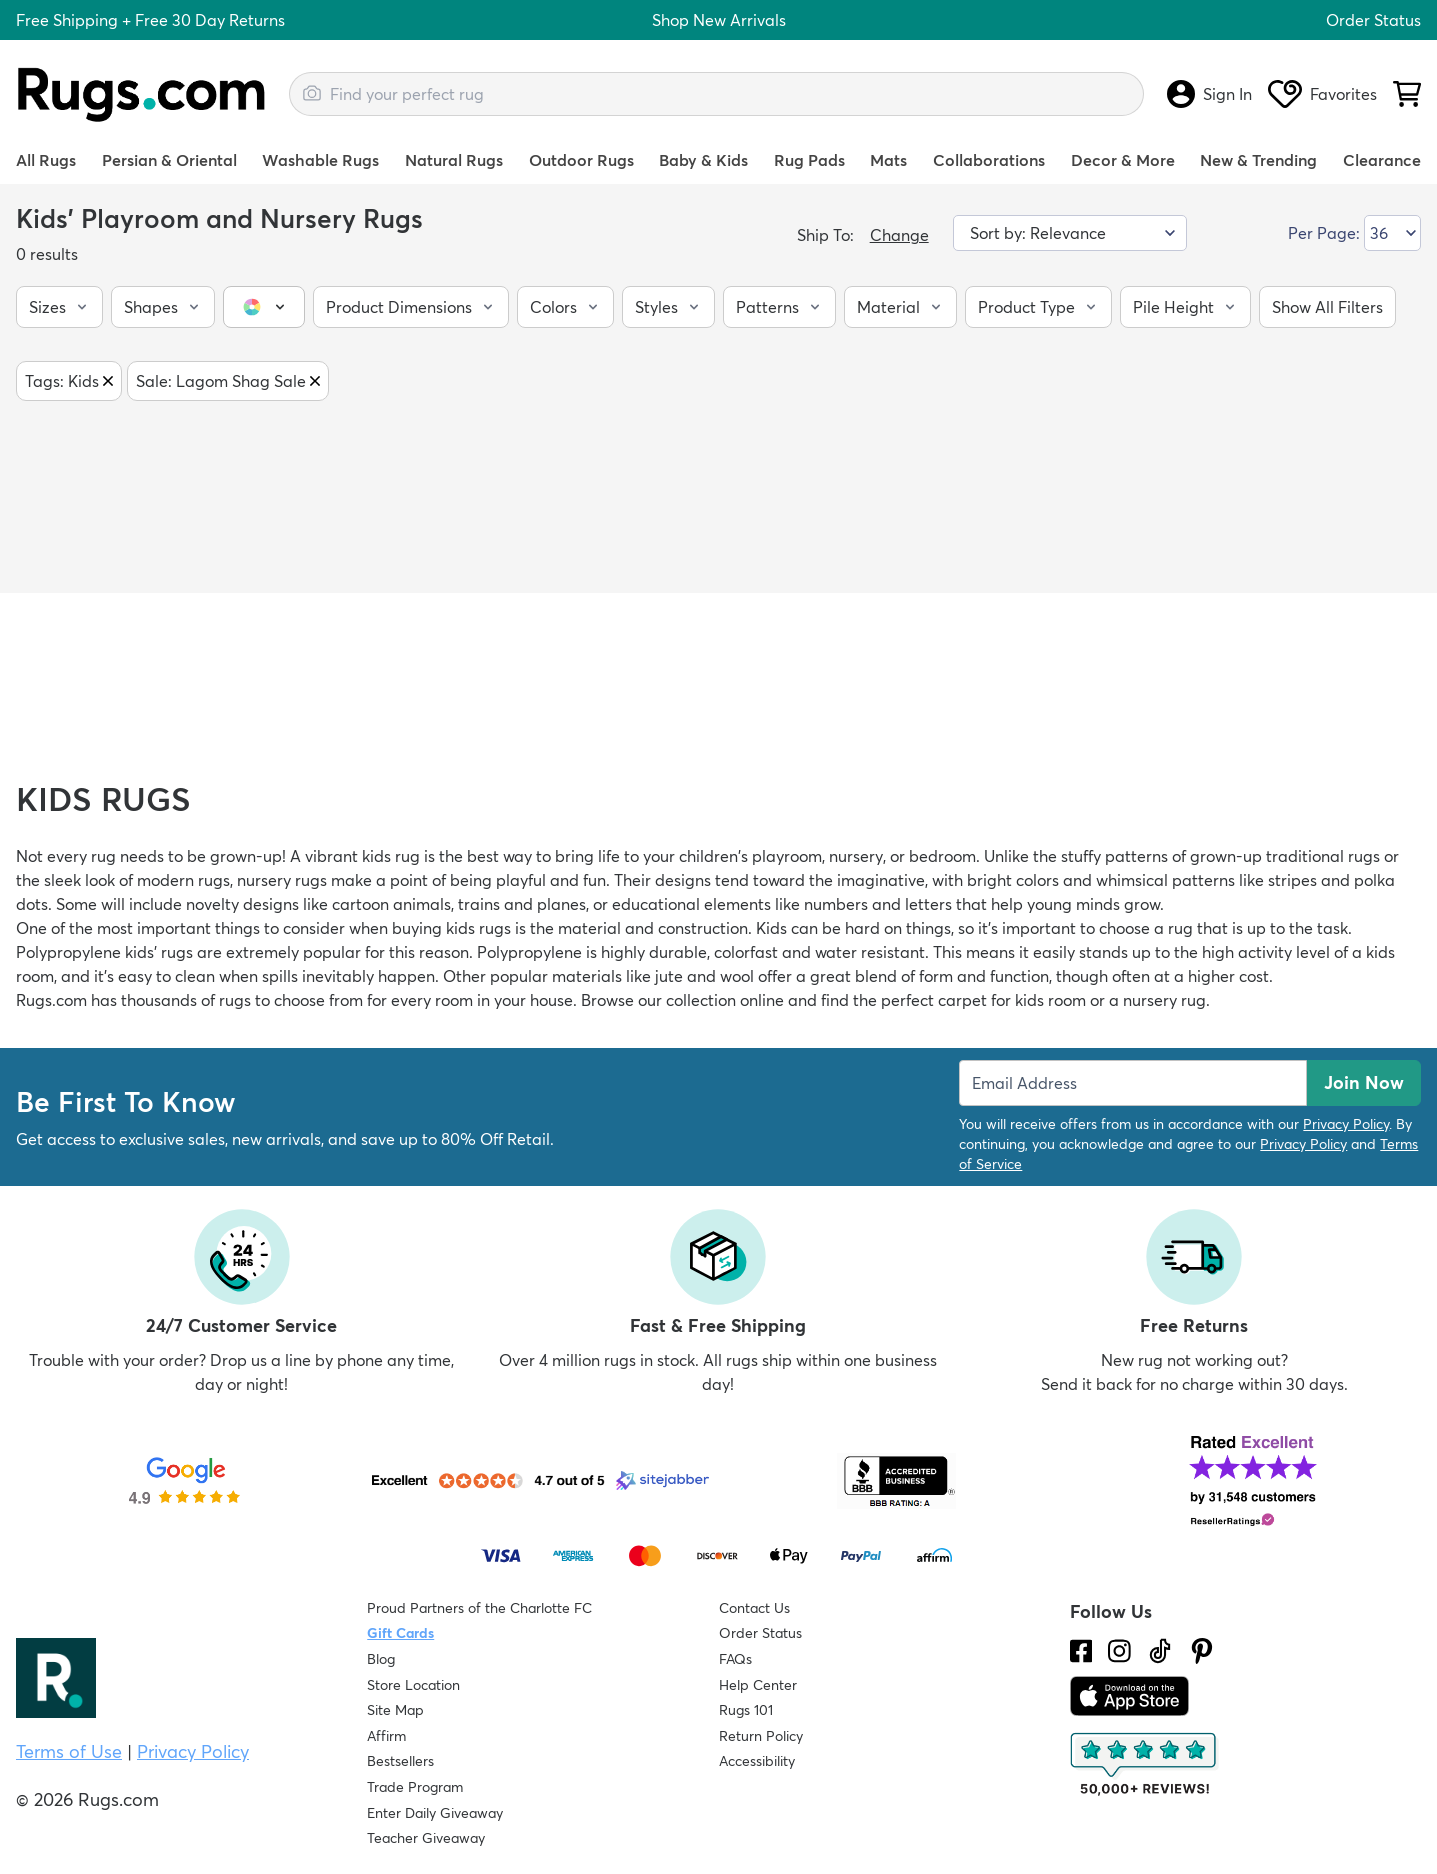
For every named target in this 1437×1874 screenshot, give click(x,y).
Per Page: (1324, 233)
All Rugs (46, 160)
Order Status (1373, 20)
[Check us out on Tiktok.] (1160, 1651)
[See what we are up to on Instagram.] (1119, 1651)
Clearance (1382, 160)
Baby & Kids (703, 160)
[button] (59, 307)
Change (899, 235)
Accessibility (757, 1761)
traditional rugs (1323, 856)
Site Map (395, 1710)
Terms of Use (69, 1751)
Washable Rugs (320, 160)
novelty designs (242, 904)
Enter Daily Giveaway (435, 1813)
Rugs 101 (746, 1710)
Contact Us (754, 1608)
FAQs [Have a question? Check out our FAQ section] (735, 1659)
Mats (888, 160)
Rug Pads (809, 160)
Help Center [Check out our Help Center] (758, 1685)
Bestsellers (400, 1761)
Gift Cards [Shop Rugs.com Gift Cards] (400, 1633)
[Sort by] (1070, 233)
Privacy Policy (1346, 1124)
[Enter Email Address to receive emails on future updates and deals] (1133, 1083)
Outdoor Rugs (581, 160)
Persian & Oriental (169, 160)
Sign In (1209, 94)
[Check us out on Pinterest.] (1202, 1651)
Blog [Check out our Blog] (381, 1659)
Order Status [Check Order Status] (760, 1633)
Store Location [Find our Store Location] (413, 1685)
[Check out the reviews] (1145, 1765)
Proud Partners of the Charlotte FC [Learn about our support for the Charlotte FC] (479, 1608)
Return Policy (761, 1736)
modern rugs (183, 880)
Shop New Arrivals (719, 20)
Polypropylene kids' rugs (104, 952)
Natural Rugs (454, 160)
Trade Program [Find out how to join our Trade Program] (415, 1787)
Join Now (1364, 1082)
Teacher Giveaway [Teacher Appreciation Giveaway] (426, 1838)
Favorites (1322, 94)
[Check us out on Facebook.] (1081, 1651)
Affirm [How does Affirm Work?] (386, 1736)
